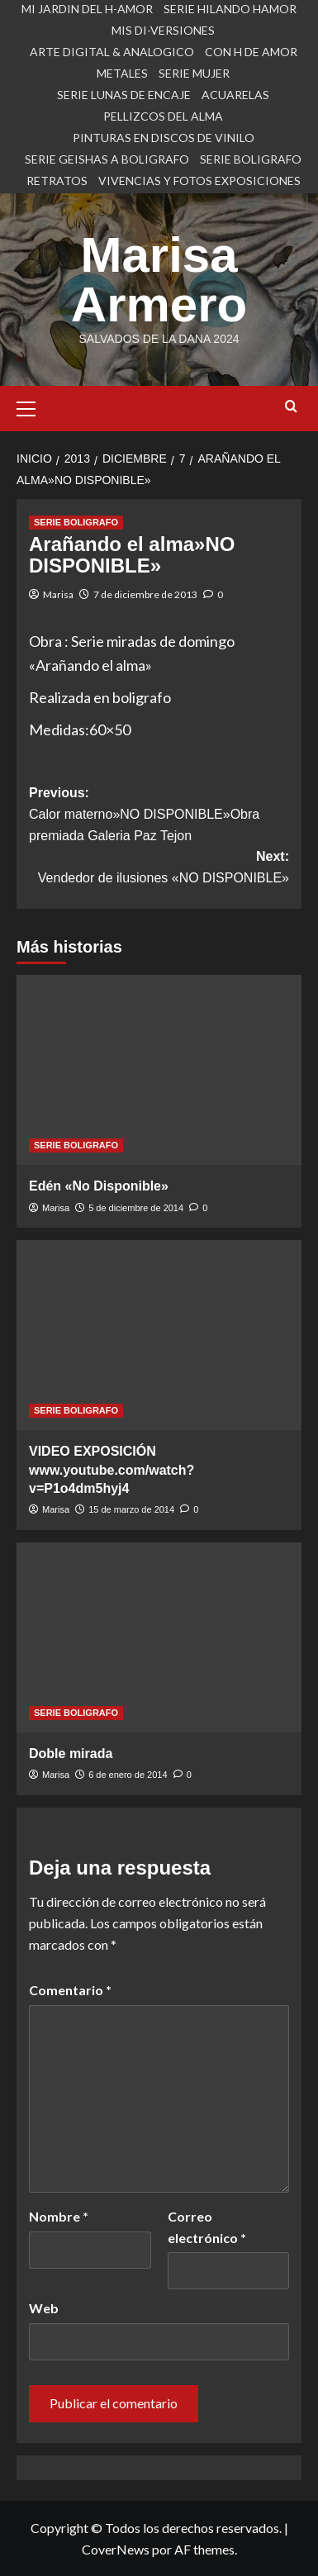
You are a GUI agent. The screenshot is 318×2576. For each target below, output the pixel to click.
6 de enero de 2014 (127, 1775)
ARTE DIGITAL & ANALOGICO (112, 52)
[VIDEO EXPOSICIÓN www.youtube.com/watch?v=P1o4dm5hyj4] (159, 1335)
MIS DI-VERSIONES (163, 30)
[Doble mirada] (159, 1637)
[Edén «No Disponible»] (159, 1070)
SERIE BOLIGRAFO (250, 159)
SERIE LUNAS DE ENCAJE (124, 95)
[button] (33, 406)
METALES (122, 73)
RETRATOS (57, 180)
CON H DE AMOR (251, 52)
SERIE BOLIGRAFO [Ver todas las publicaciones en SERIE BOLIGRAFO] (76, 522)
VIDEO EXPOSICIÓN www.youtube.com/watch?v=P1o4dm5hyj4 (111, 1469)
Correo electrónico (207, 2227)
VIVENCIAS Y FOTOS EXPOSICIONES (199, 180)
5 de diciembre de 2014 (135, 1208)
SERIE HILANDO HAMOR (230, 9)
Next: (159, 868)
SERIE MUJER (194, 73)
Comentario (70, 1990)
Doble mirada (70, 1754)
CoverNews (116, 2549)
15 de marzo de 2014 (131, 1509)
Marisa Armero (159, 279)
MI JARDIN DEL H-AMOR (87, 9)
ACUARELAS (235, 95)
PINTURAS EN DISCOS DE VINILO (163, 138)
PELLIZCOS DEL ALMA (163, 116)
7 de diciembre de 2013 (145, 594)
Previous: (159, 816)
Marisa (58, 594)
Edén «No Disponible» (98, 1186)
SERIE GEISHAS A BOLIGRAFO (107, 159)
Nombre (58, 2216)
